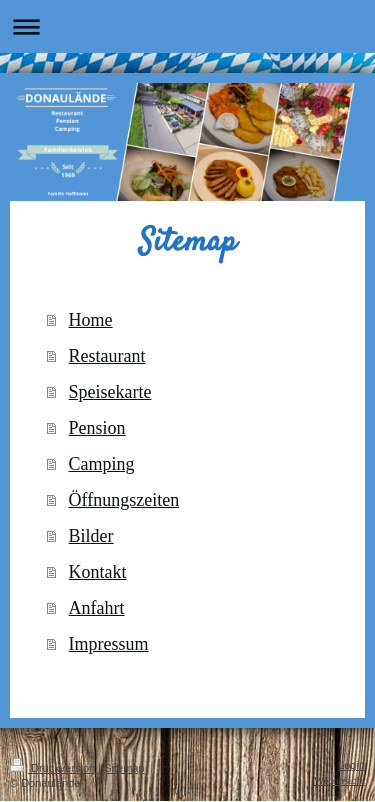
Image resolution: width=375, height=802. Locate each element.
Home (91, 320)
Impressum (109, 644)
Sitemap (124, 768)
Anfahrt (97, 608)
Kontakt (98, 572)
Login (351, 765)
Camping (102, 464)
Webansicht (339, 780)
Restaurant (107, 356)
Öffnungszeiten (124, 500)
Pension (97, 428)
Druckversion (54, 768)
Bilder (91, 536)
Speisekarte (110, 392)
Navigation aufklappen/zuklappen (187, 26)
